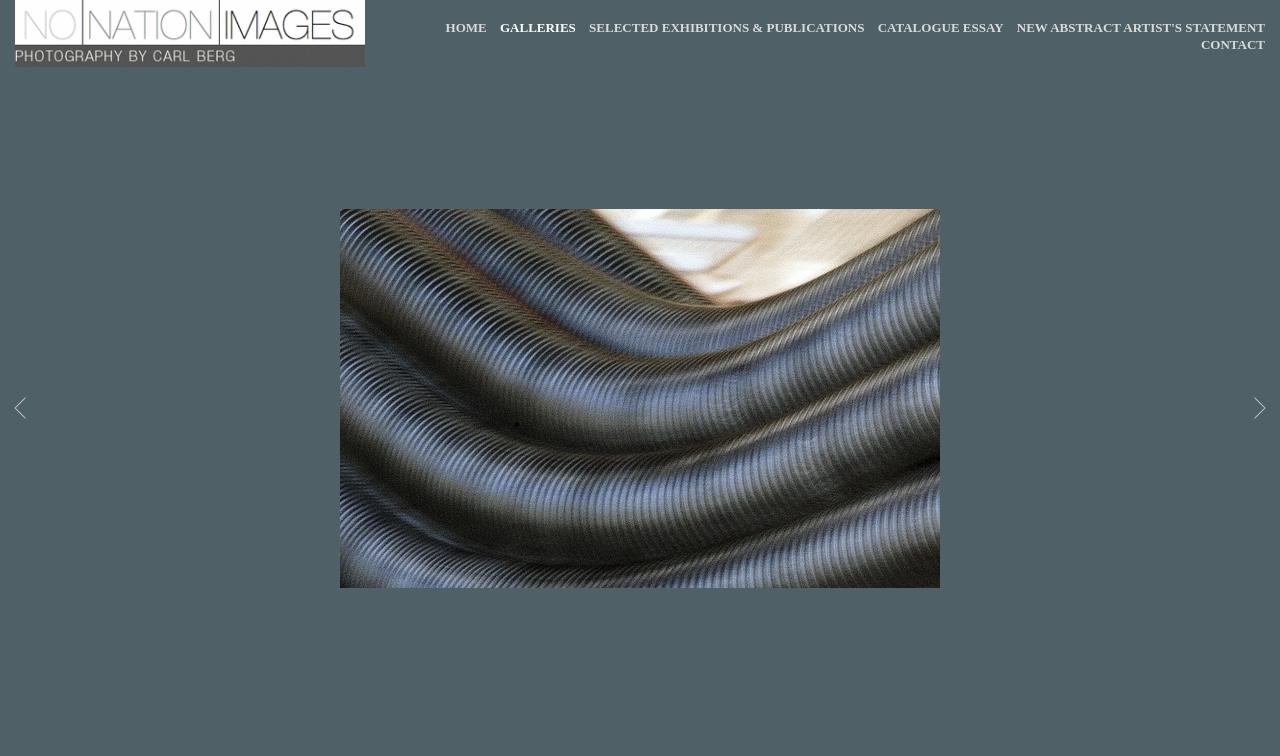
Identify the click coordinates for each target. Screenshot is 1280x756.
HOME (466, 27)
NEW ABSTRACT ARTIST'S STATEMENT (1141, 27)
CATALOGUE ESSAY (941, 27)
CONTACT (1233, 44)
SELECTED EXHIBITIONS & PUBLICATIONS (726, 27)
